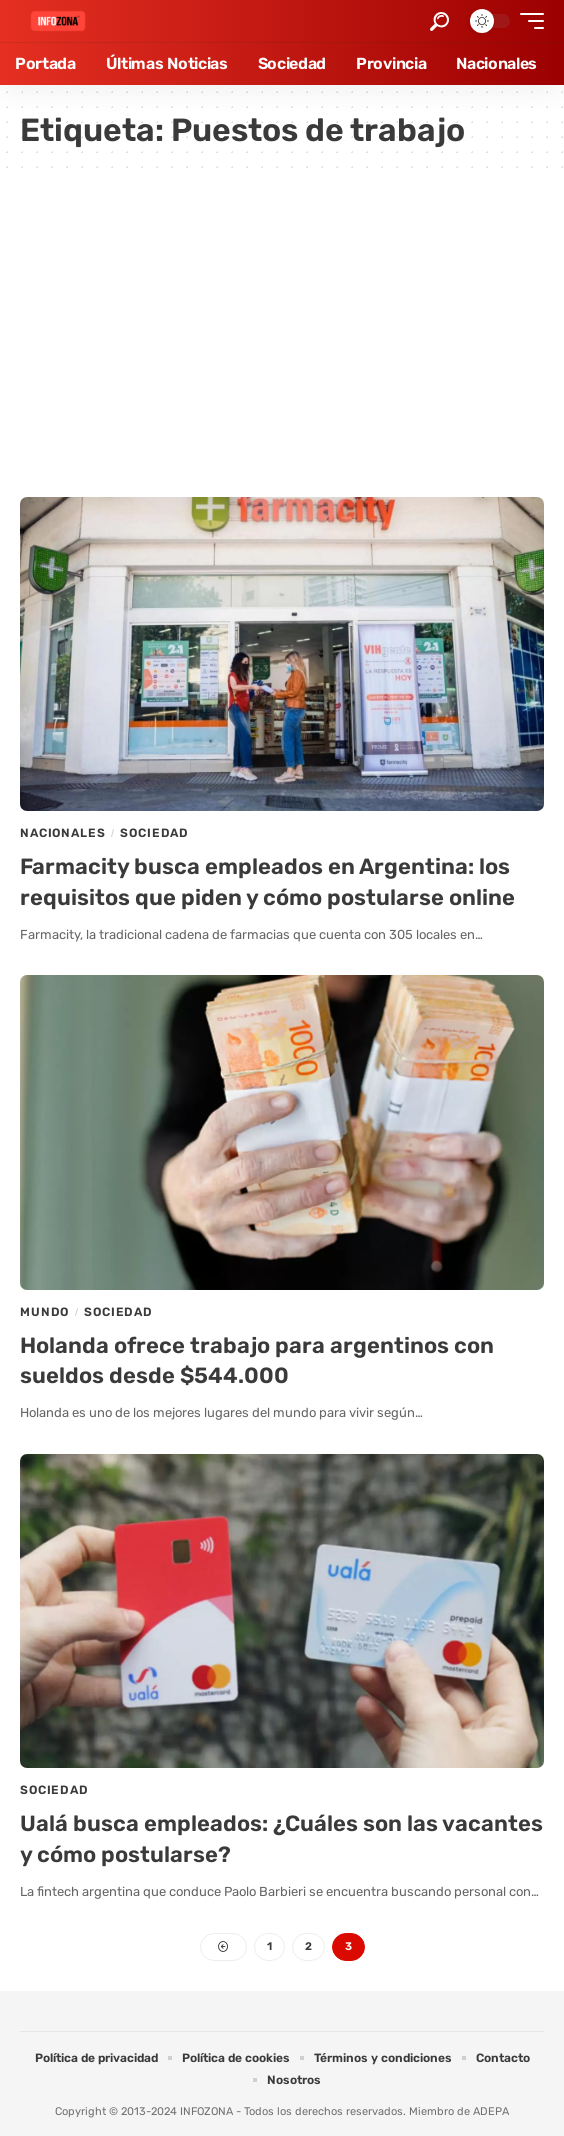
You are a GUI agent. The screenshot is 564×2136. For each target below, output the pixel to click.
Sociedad (154, 833)
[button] (439, 21)
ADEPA (491, 2111)
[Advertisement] (282, 327)
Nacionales (62, 833)
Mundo (44, 1312)
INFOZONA (206, 2111)
